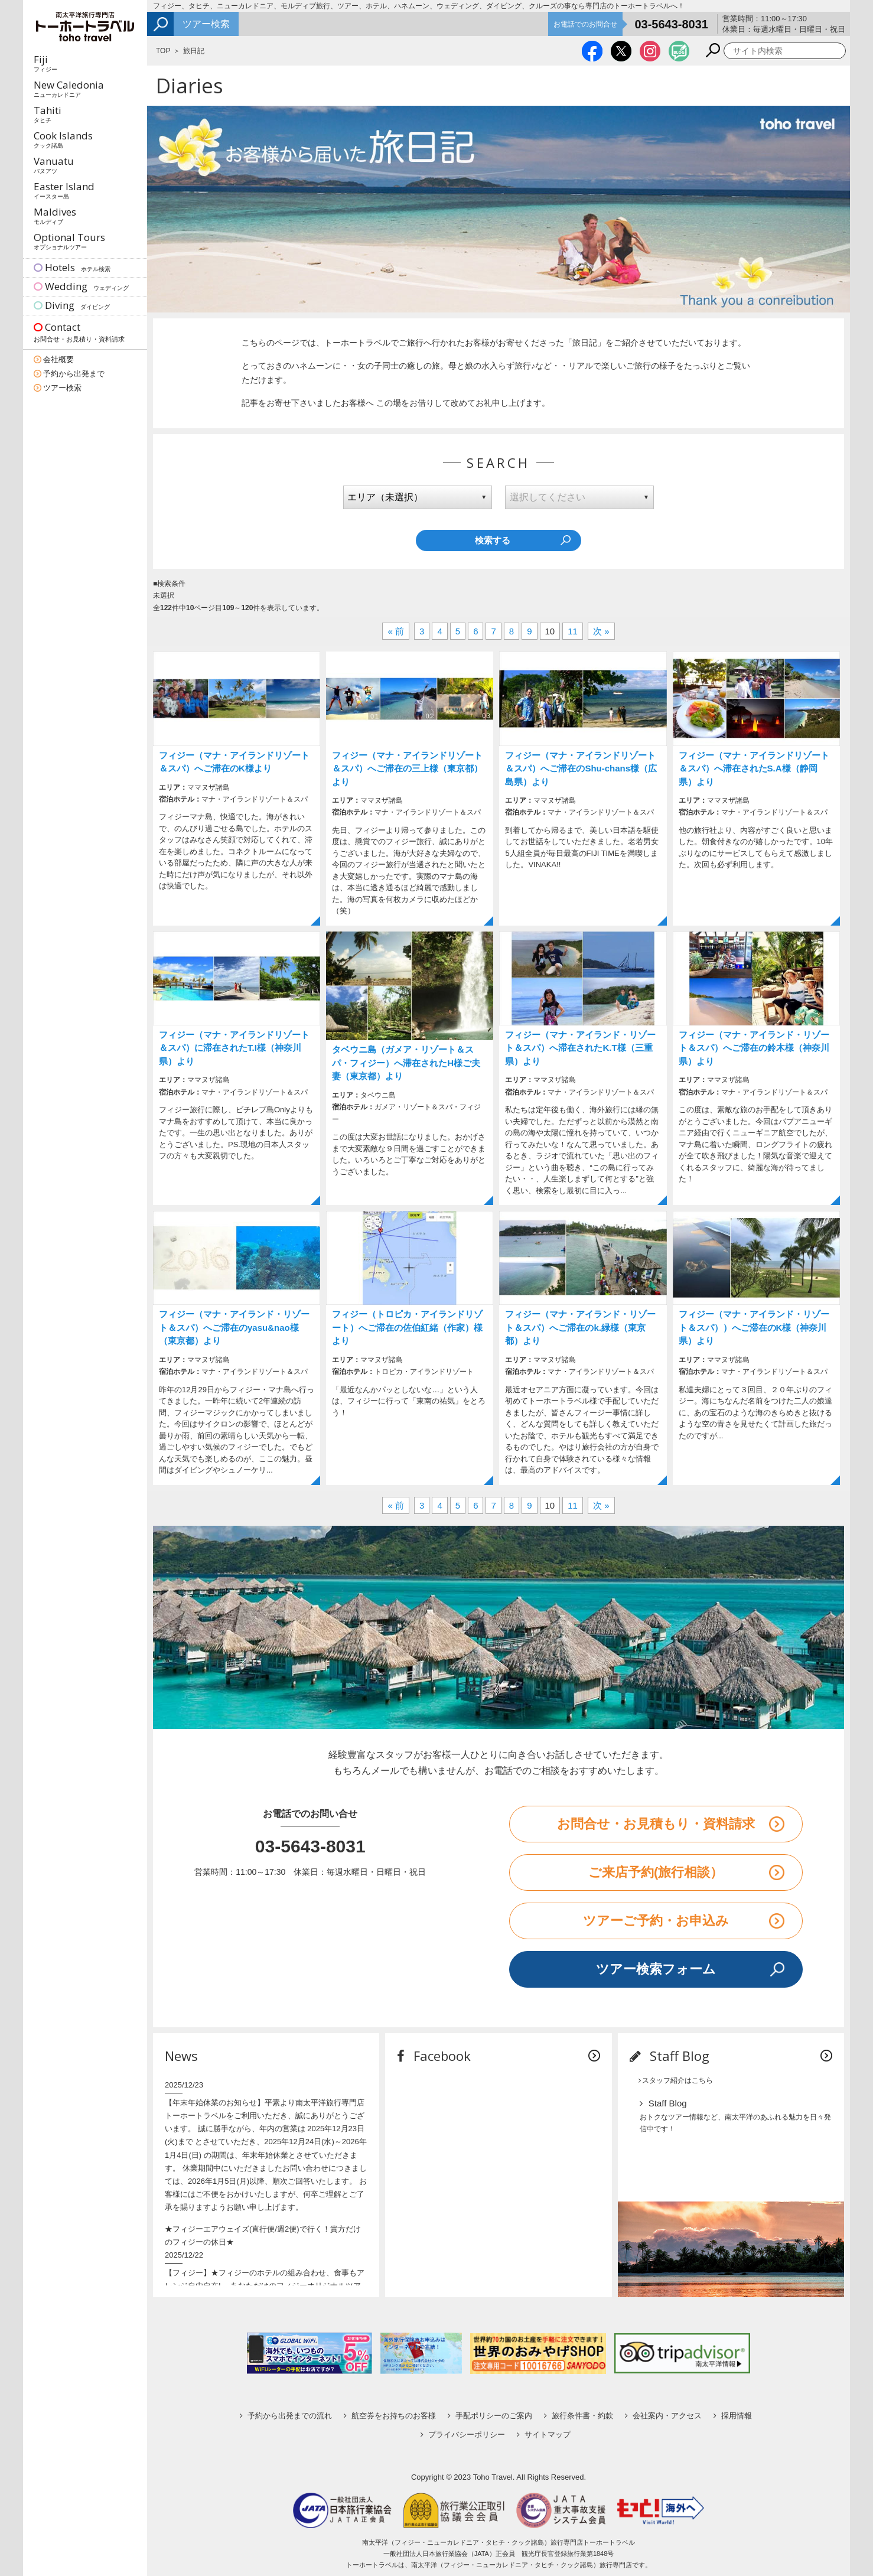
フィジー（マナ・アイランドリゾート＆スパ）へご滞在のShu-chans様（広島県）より (581, 768)
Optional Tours (69, 240)
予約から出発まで (74, 373)
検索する (492, 540)
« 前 (395, 631)
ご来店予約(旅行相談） (655, 1872)
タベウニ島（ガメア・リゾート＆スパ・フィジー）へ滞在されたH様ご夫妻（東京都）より (406, 1062)
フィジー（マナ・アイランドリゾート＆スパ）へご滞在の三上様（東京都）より (407, 768)
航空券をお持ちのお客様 (390, 2415)
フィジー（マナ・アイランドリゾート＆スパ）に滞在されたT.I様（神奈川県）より (234, 1048)
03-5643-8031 (671, 24)
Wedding (81, 286)
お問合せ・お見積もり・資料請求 (656, 1823)
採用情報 (733, 2415)
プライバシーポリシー (463, 2434)
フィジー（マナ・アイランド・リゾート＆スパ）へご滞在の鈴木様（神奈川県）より (754, 1048)
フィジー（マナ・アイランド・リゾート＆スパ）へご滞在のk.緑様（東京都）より (580, 1327)
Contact (85, 333)
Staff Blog (669, 2055)
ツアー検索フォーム (656, 1969)
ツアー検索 (62, 387)
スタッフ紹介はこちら (676, 2080)
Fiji (45, 63)
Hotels (72, 267)
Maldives (55, 215)
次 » (601, 631)
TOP (163, 51)
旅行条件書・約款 (578, 2415)
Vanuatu (54, 164)
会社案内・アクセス (663, 2415)
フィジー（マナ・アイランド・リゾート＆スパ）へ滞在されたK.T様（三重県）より (580, 1048)
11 (573, 631)
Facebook (434, 2055)
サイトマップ (544, 2434)
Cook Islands (63, 139)
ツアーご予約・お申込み (656, 1920)
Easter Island (64, 190)
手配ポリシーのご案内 (490, 2415)
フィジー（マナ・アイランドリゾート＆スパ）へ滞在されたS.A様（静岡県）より (754, 768)
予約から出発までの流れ (286, 2415)
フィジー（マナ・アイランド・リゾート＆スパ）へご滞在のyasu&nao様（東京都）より (234, 1327)
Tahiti (47, 113)
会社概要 (58, 359)
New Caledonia (69, 88)
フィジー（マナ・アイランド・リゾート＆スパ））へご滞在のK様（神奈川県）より (754, 1327)
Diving (72, 305)
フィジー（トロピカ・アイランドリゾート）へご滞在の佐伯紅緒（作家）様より (407, 1327)
